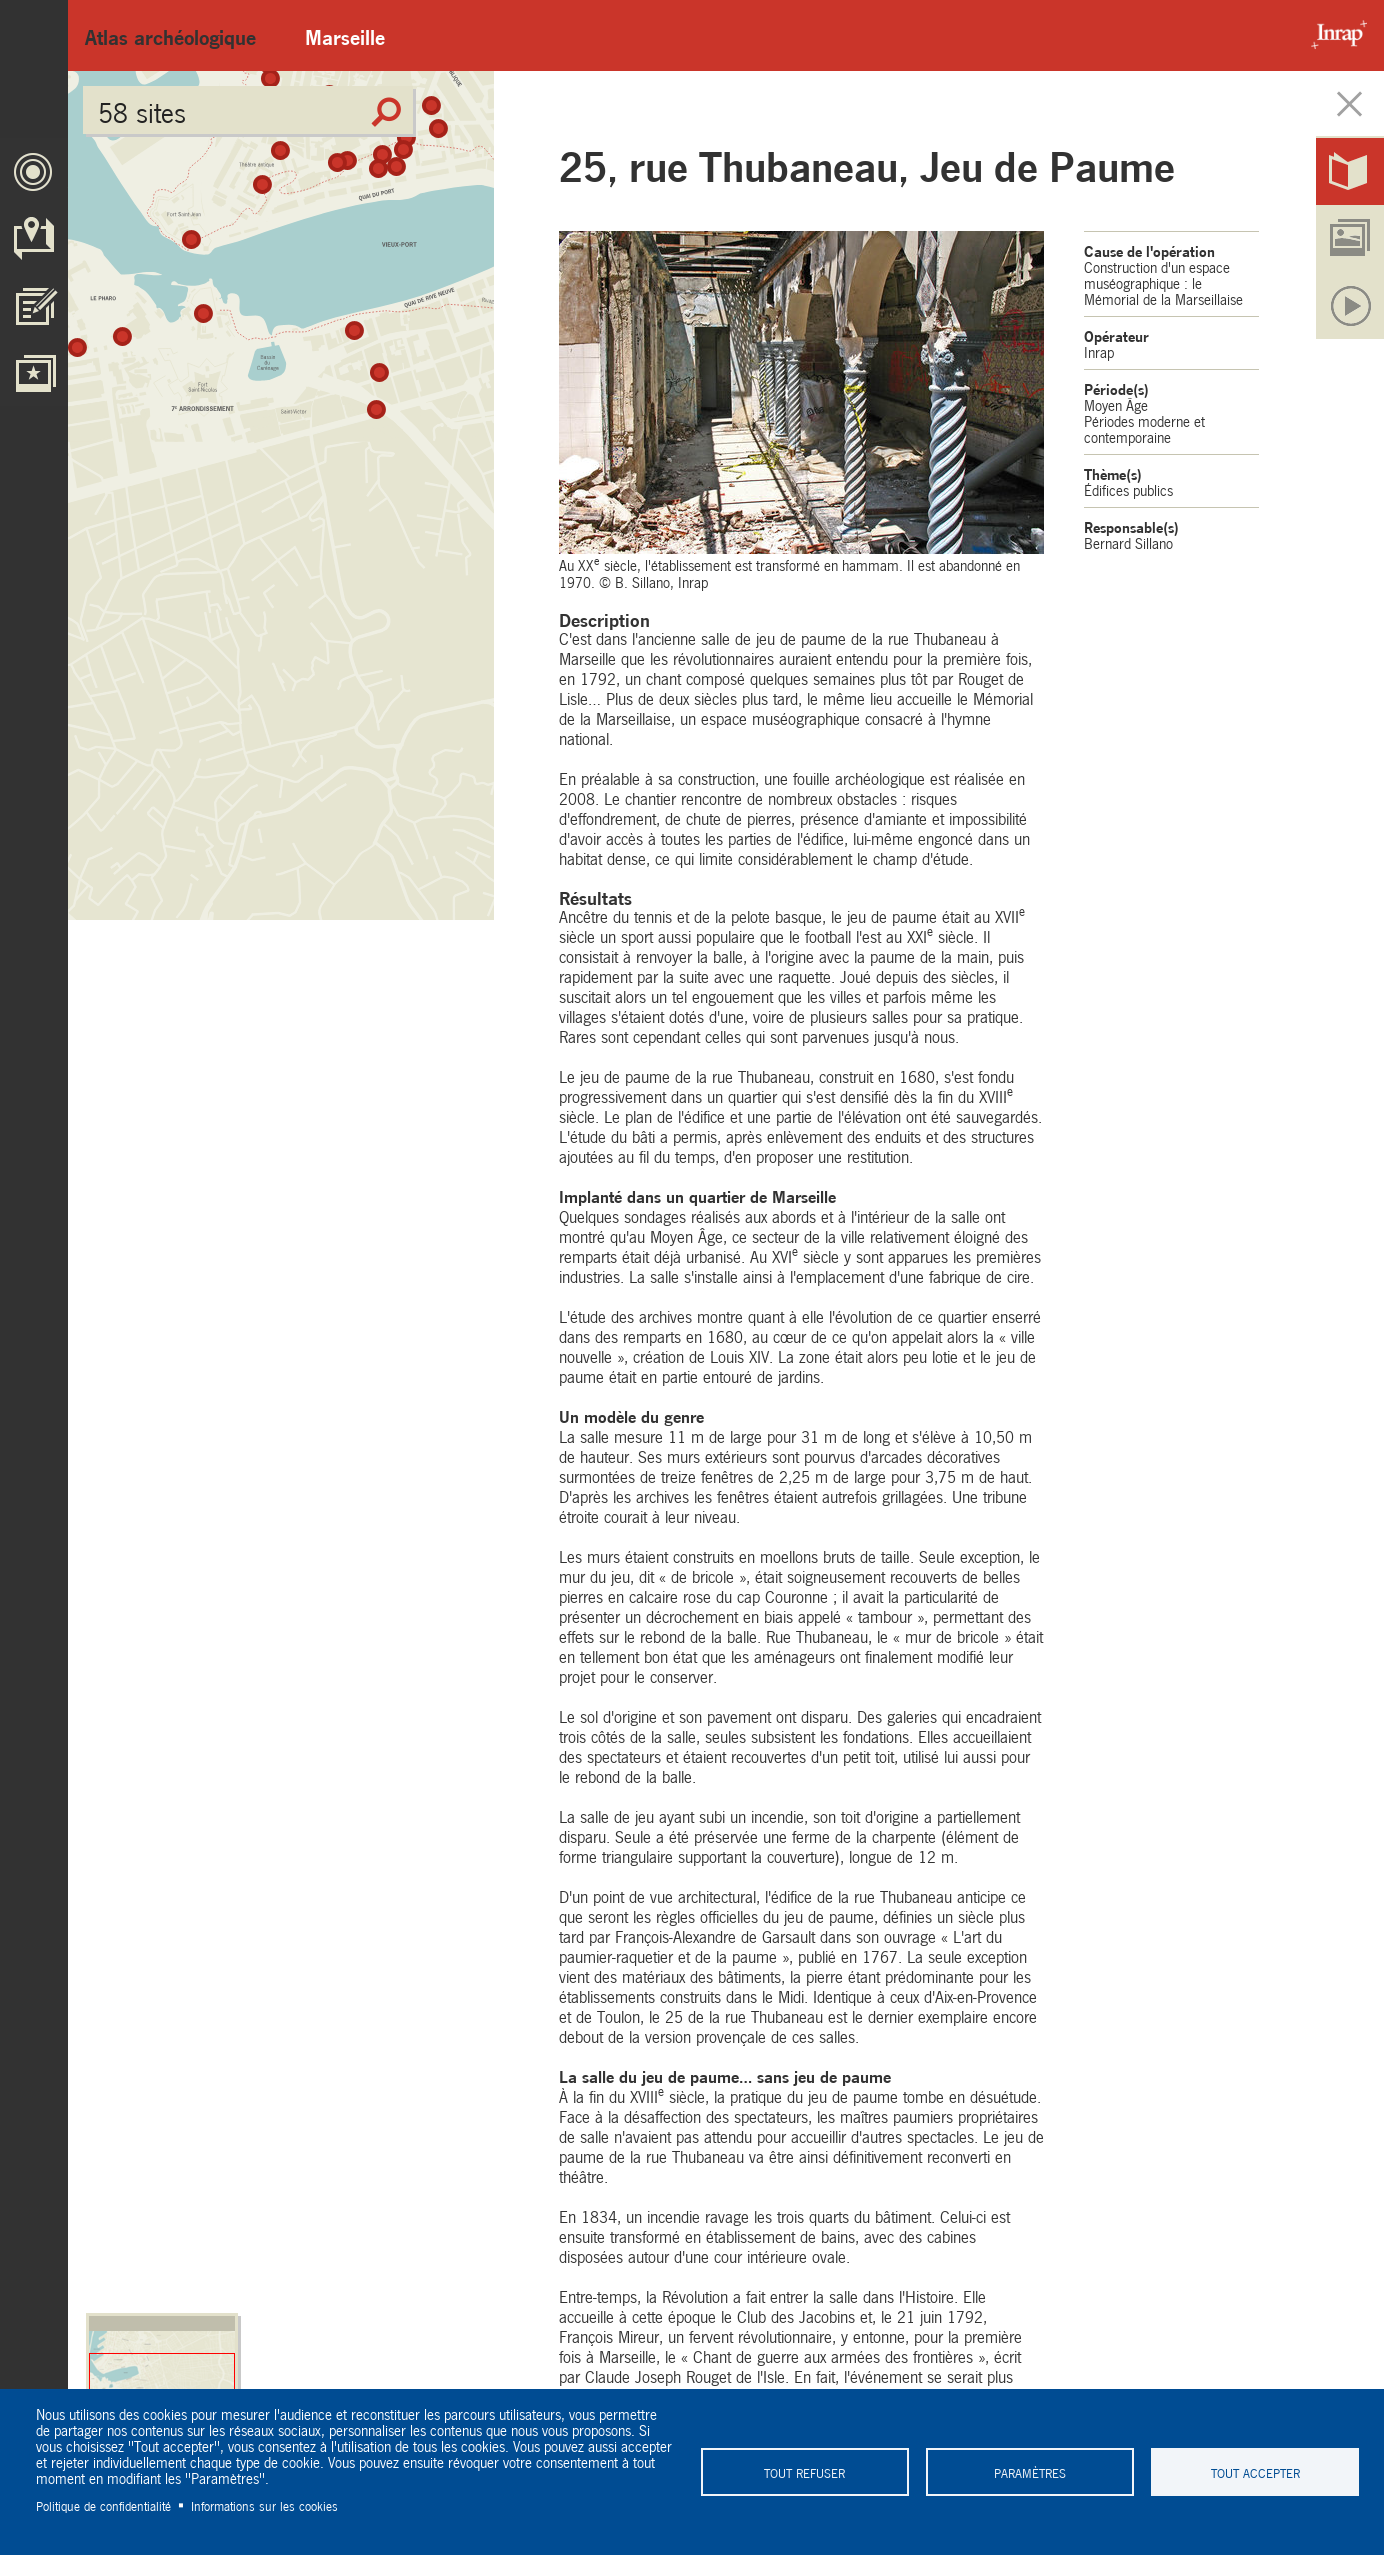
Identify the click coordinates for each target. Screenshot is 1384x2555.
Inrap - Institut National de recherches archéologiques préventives (1334, 35)
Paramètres (1030, 2472)
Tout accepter (1255, 2472)
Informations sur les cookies (264, 2505)
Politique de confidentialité (103, 2505)
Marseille (345, 35)
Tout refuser (804, 2472)
